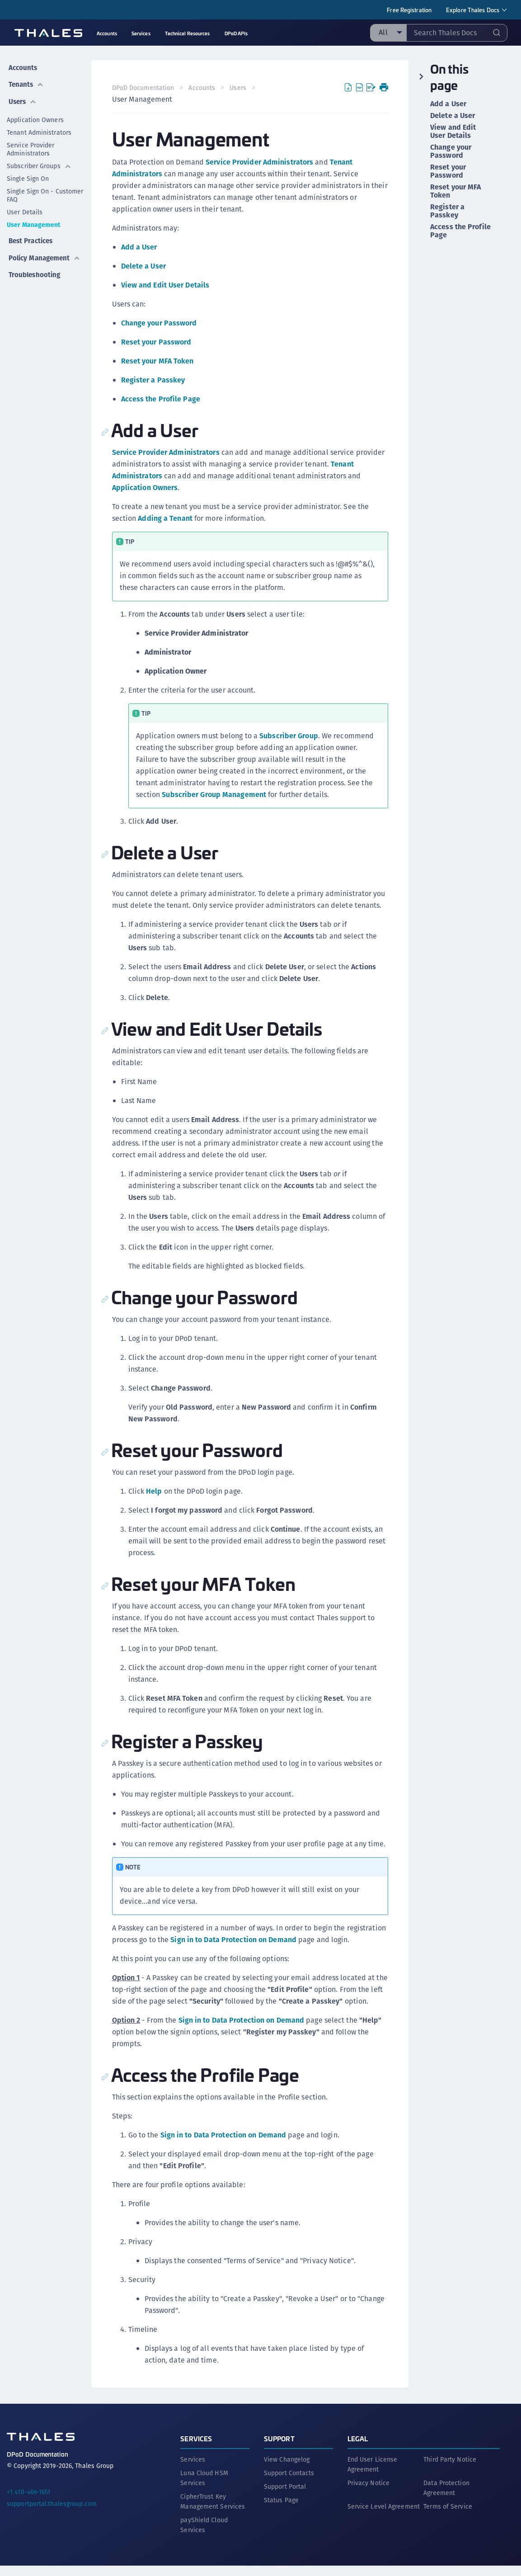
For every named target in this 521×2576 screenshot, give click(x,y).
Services (196, 2448)
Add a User (140, 247)
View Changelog (287, 2469)
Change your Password (160, 323)
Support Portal (285, 2496)
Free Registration (409, 9)
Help (155, 1491)
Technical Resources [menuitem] (187, 33)
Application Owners (35, 115)
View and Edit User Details (166, 285)
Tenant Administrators (39, 127)
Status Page (281, 2510)
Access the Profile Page (161, 399)
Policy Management (45, 249)
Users (22, 96)
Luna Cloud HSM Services (204, 2488)
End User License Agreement (372, 2474)
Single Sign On (28, 174)
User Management (34, 220)
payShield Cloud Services (204, 2535)
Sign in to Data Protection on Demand (275, 1939)
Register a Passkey (154, 380)
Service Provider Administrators (31, 144)
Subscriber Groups (39, 161)
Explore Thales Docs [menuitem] (472, 10)
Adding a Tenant (166, 518)
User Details (24, 207)
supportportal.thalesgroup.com (52, 2514)
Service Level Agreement (383, 2516)
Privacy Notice (368, 2493)
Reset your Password (157, 342)
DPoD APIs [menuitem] (236, 33)
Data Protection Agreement (446, 2498)
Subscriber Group (290, 736)
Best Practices (31, 234)
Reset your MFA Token (158, 361)
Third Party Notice (449, 2469)
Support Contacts (289, 2483)
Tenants (25, 81)
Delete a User (144, 266)
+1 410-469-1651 (29, 2502)
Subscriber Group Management (215, 794)
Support (279, 2448)
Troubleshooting (34, 264)
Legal (357, 2448)
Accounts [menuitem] (107, 33)
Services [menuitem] (140, 33)
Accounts (22, 66)
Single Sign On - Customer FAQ (45, 190)
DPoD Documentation (144, 87)
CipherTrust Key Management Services (212, 2511)
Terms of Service (447, 2516)
